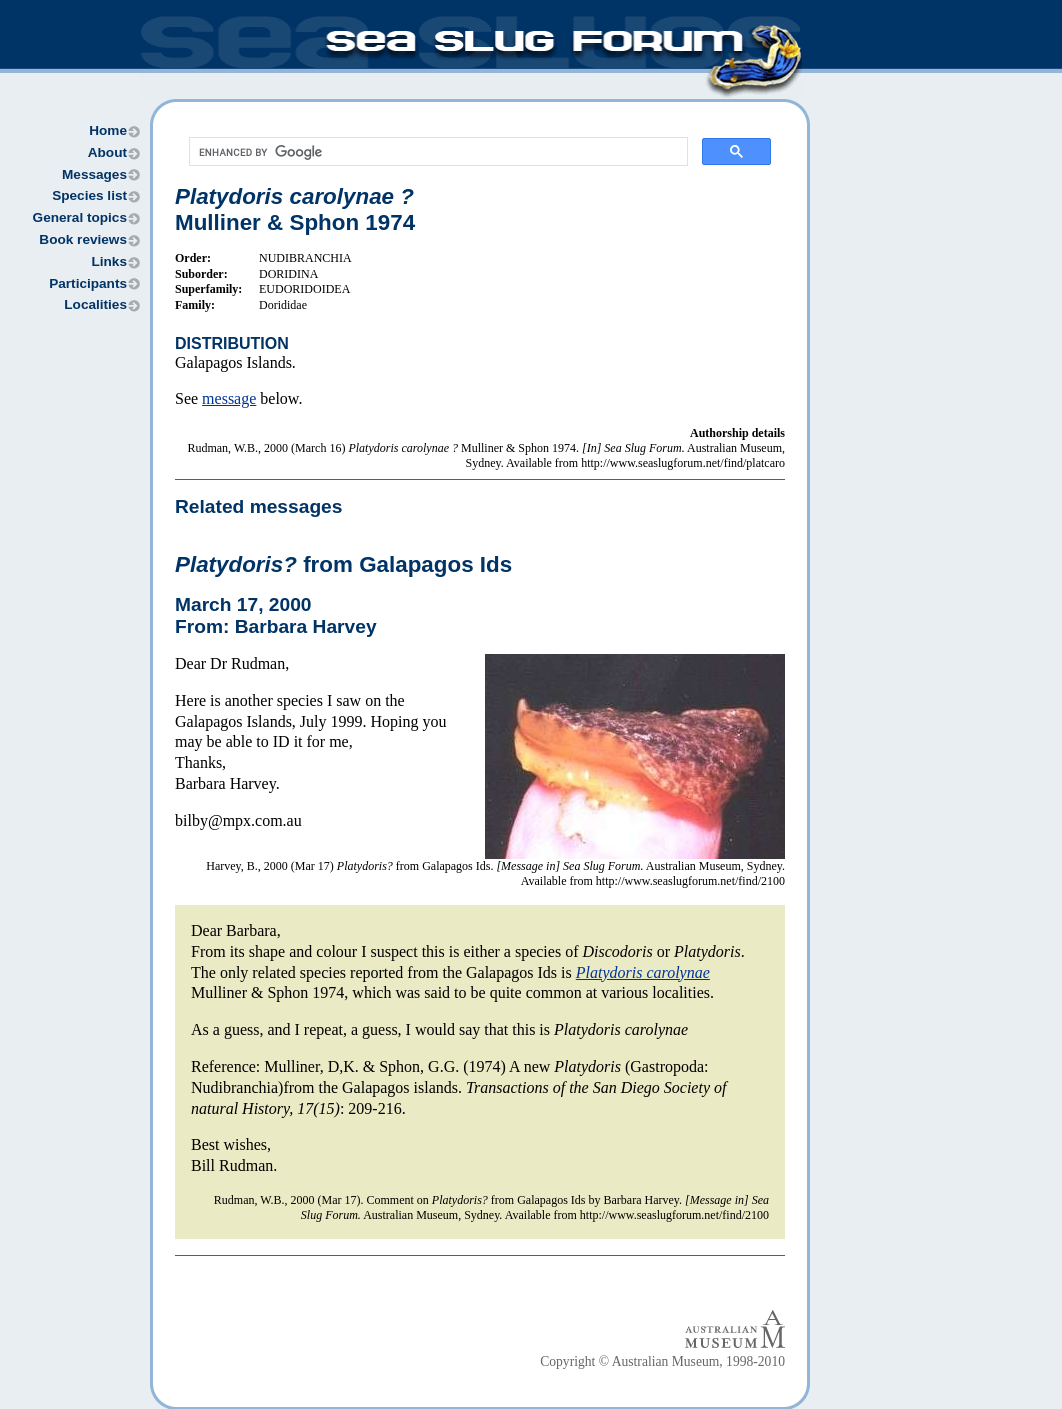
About (107, 152)
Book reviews (83, 239)
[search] (436, 152)
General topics (80, 217)
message (229, 398)
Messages (94, 174)
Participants (88, 283)
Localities (95, 304)
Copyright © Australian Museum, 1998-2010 (662, 1361)
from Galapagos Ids (343, 564)
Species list (89, 195)
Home (108, 130)
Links (109, 261)
